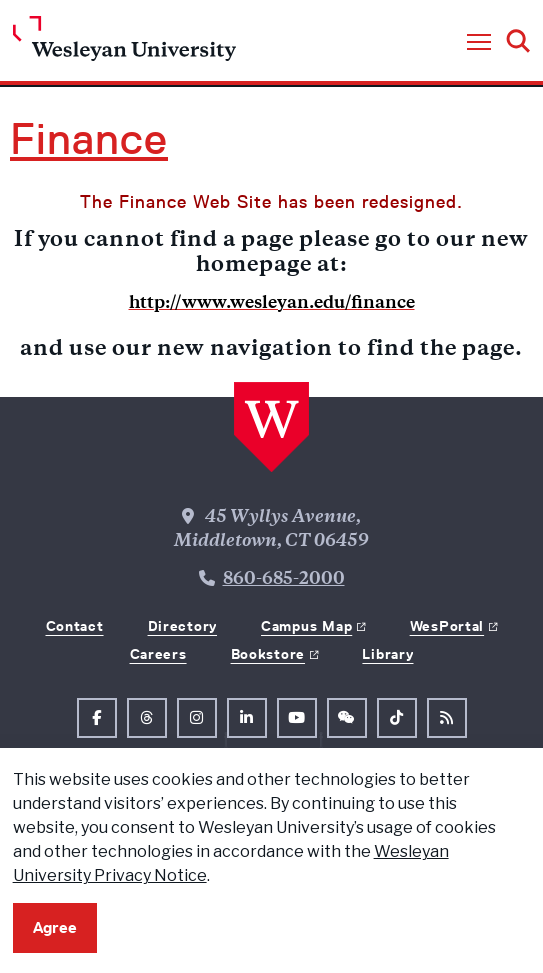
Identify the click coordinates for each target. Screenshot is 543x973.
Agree (55, 927)
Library (387, 654)
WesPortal (447, 626)
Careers (158, 654)
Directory (182, 626)
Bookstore (268, 654)
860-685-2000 (284, 580)
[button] (479, 43)
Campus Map (306, 626)
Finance (89, 139)
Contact (75, 626)
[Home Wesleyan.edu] (124, 43)
